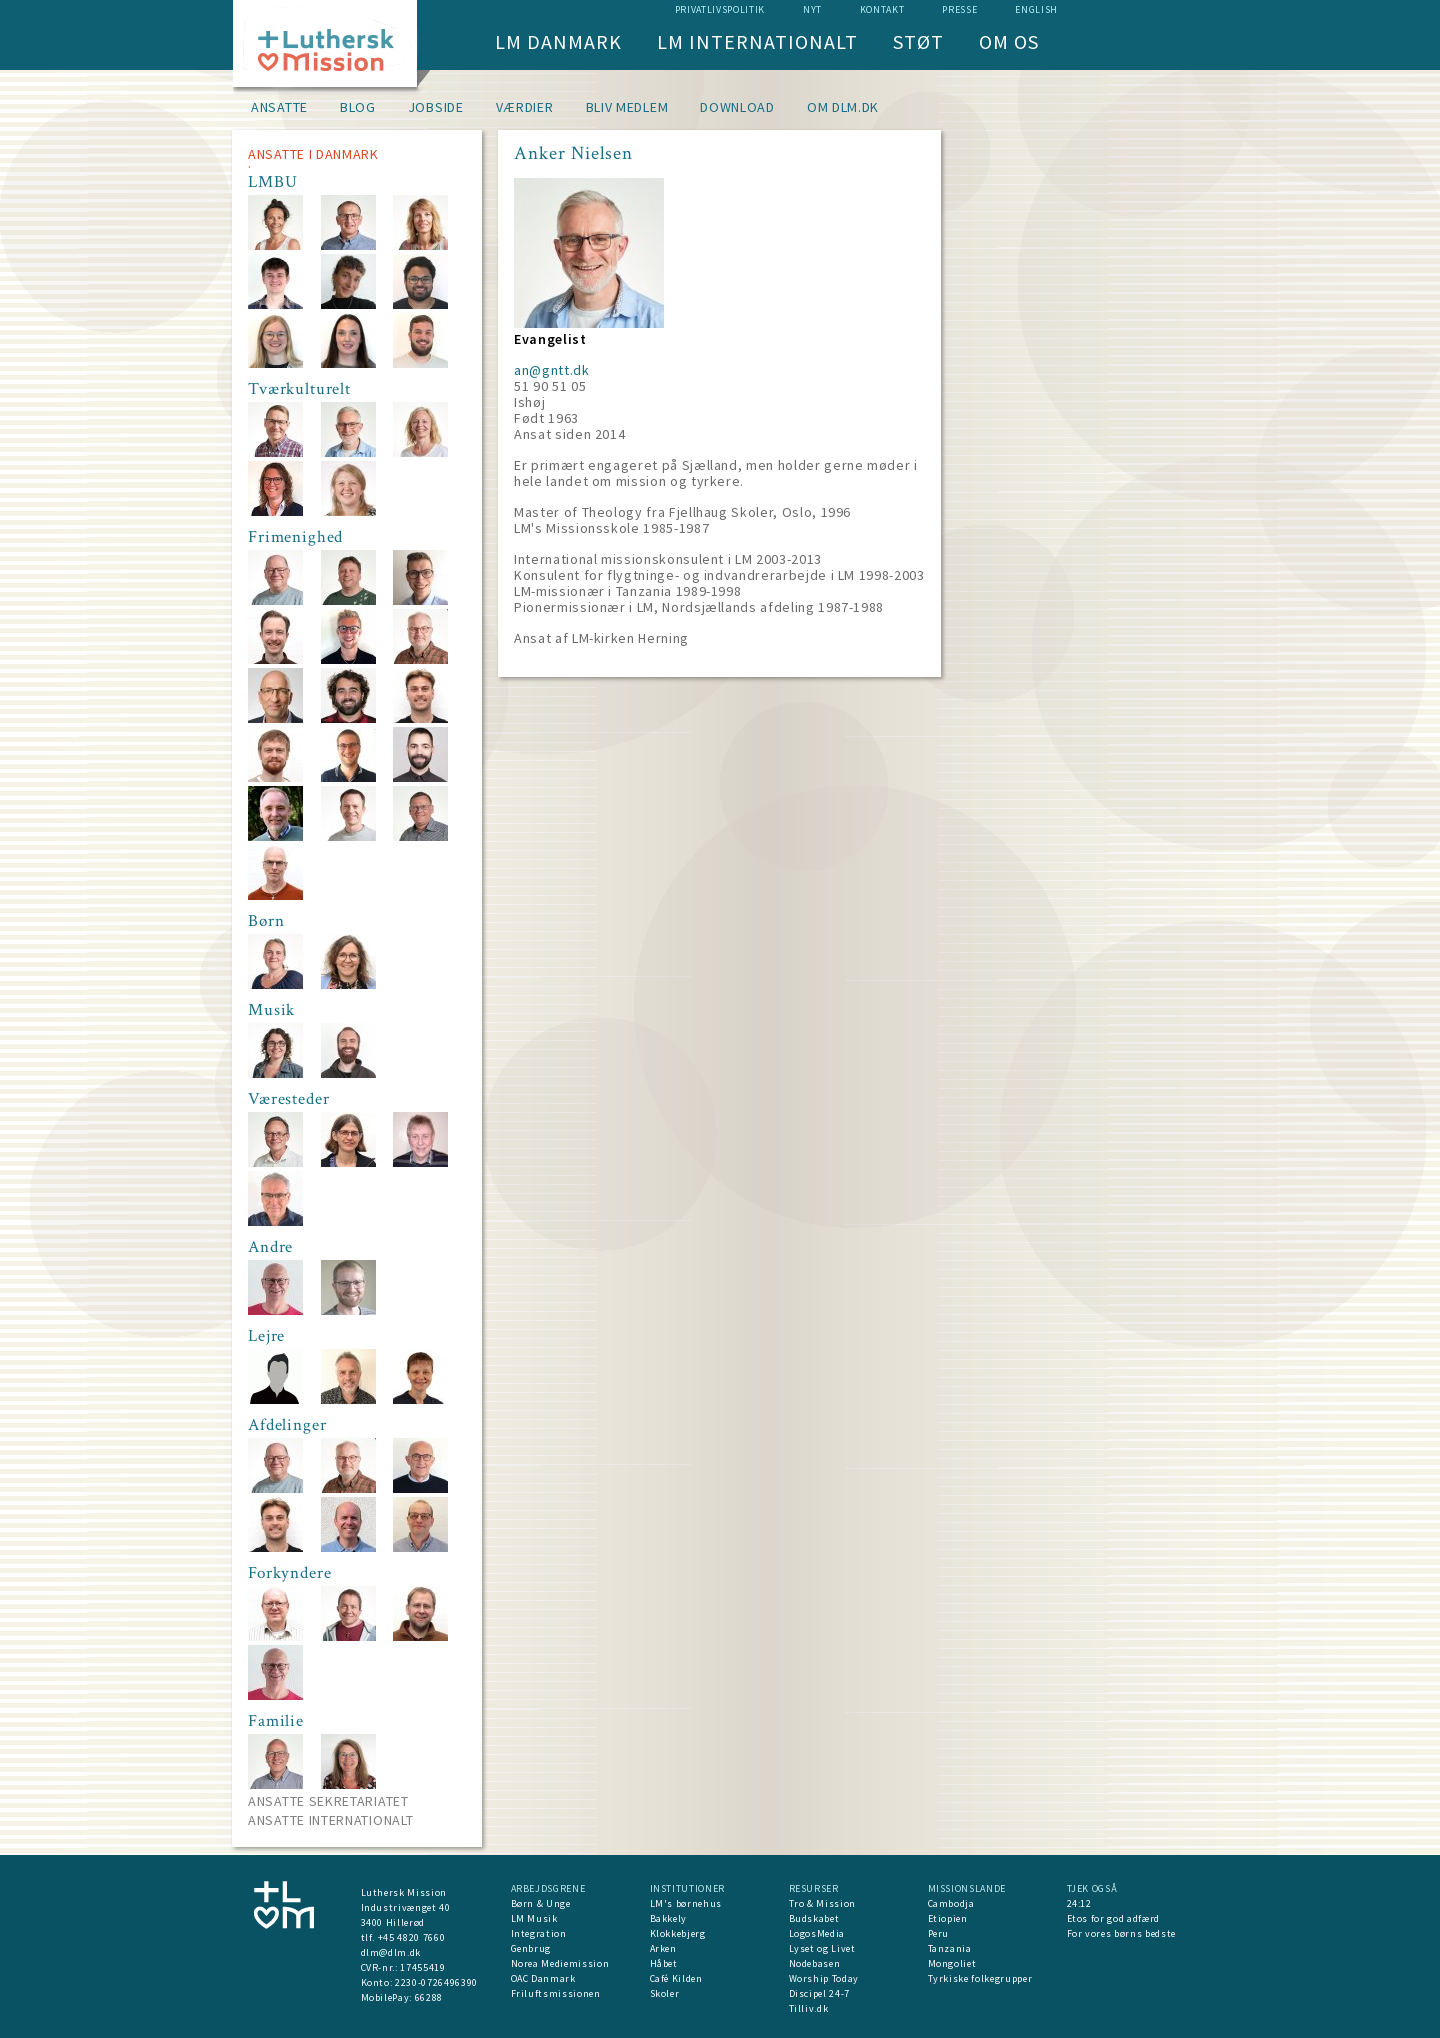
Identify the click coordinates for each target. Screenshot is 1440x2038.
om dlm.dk (843, 107)
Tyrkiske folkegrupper (980, 1978)
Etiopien (948, 1918)
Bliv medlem (627, 107)
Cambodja (951, 1903)
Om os (1009, 41)
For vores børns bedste (1121, 1933)
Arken (663, 1948)
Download (737, 107)
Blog (358, 107)
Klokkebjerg (678, 1933)
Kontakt (882, 9)
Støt (918, 41)
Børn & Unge (541, 1903)
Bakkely (669, 1918)
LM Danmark (558, 41)
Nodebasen (815, 1963)
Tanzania (950, 1948)
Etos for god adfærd (1113, 1918)
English (1036, 9)
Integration (539, 1933)
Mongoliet (952, 1963)
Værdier (525, 107)
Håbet (664, 1963)
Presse (959, 9)
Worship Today (824, 1978)
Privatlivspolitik (720, 9)
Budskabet (814, 1918)
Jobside (436, 107)
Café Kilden (676, 1978)
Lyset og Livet (822, 1948)
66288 (429, 1997)
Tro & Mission (822, 1903)
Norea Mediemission (560, 1963)
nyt (812, 9)
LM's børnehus (686, 1903)
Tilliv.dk (809, 2008)
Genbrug (531, 1948)
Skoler (665, 1993)
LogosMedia (817, 1933)
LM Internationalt (757, 41)
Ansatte (279, 107)
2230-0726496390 (436, 1982)
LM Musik (534, 1918)
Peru (939, 1933)
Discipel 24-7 (819, 1993)
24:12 (1079, 1903)
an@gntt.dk (552, 370)
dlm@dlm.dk (391, 1952)
